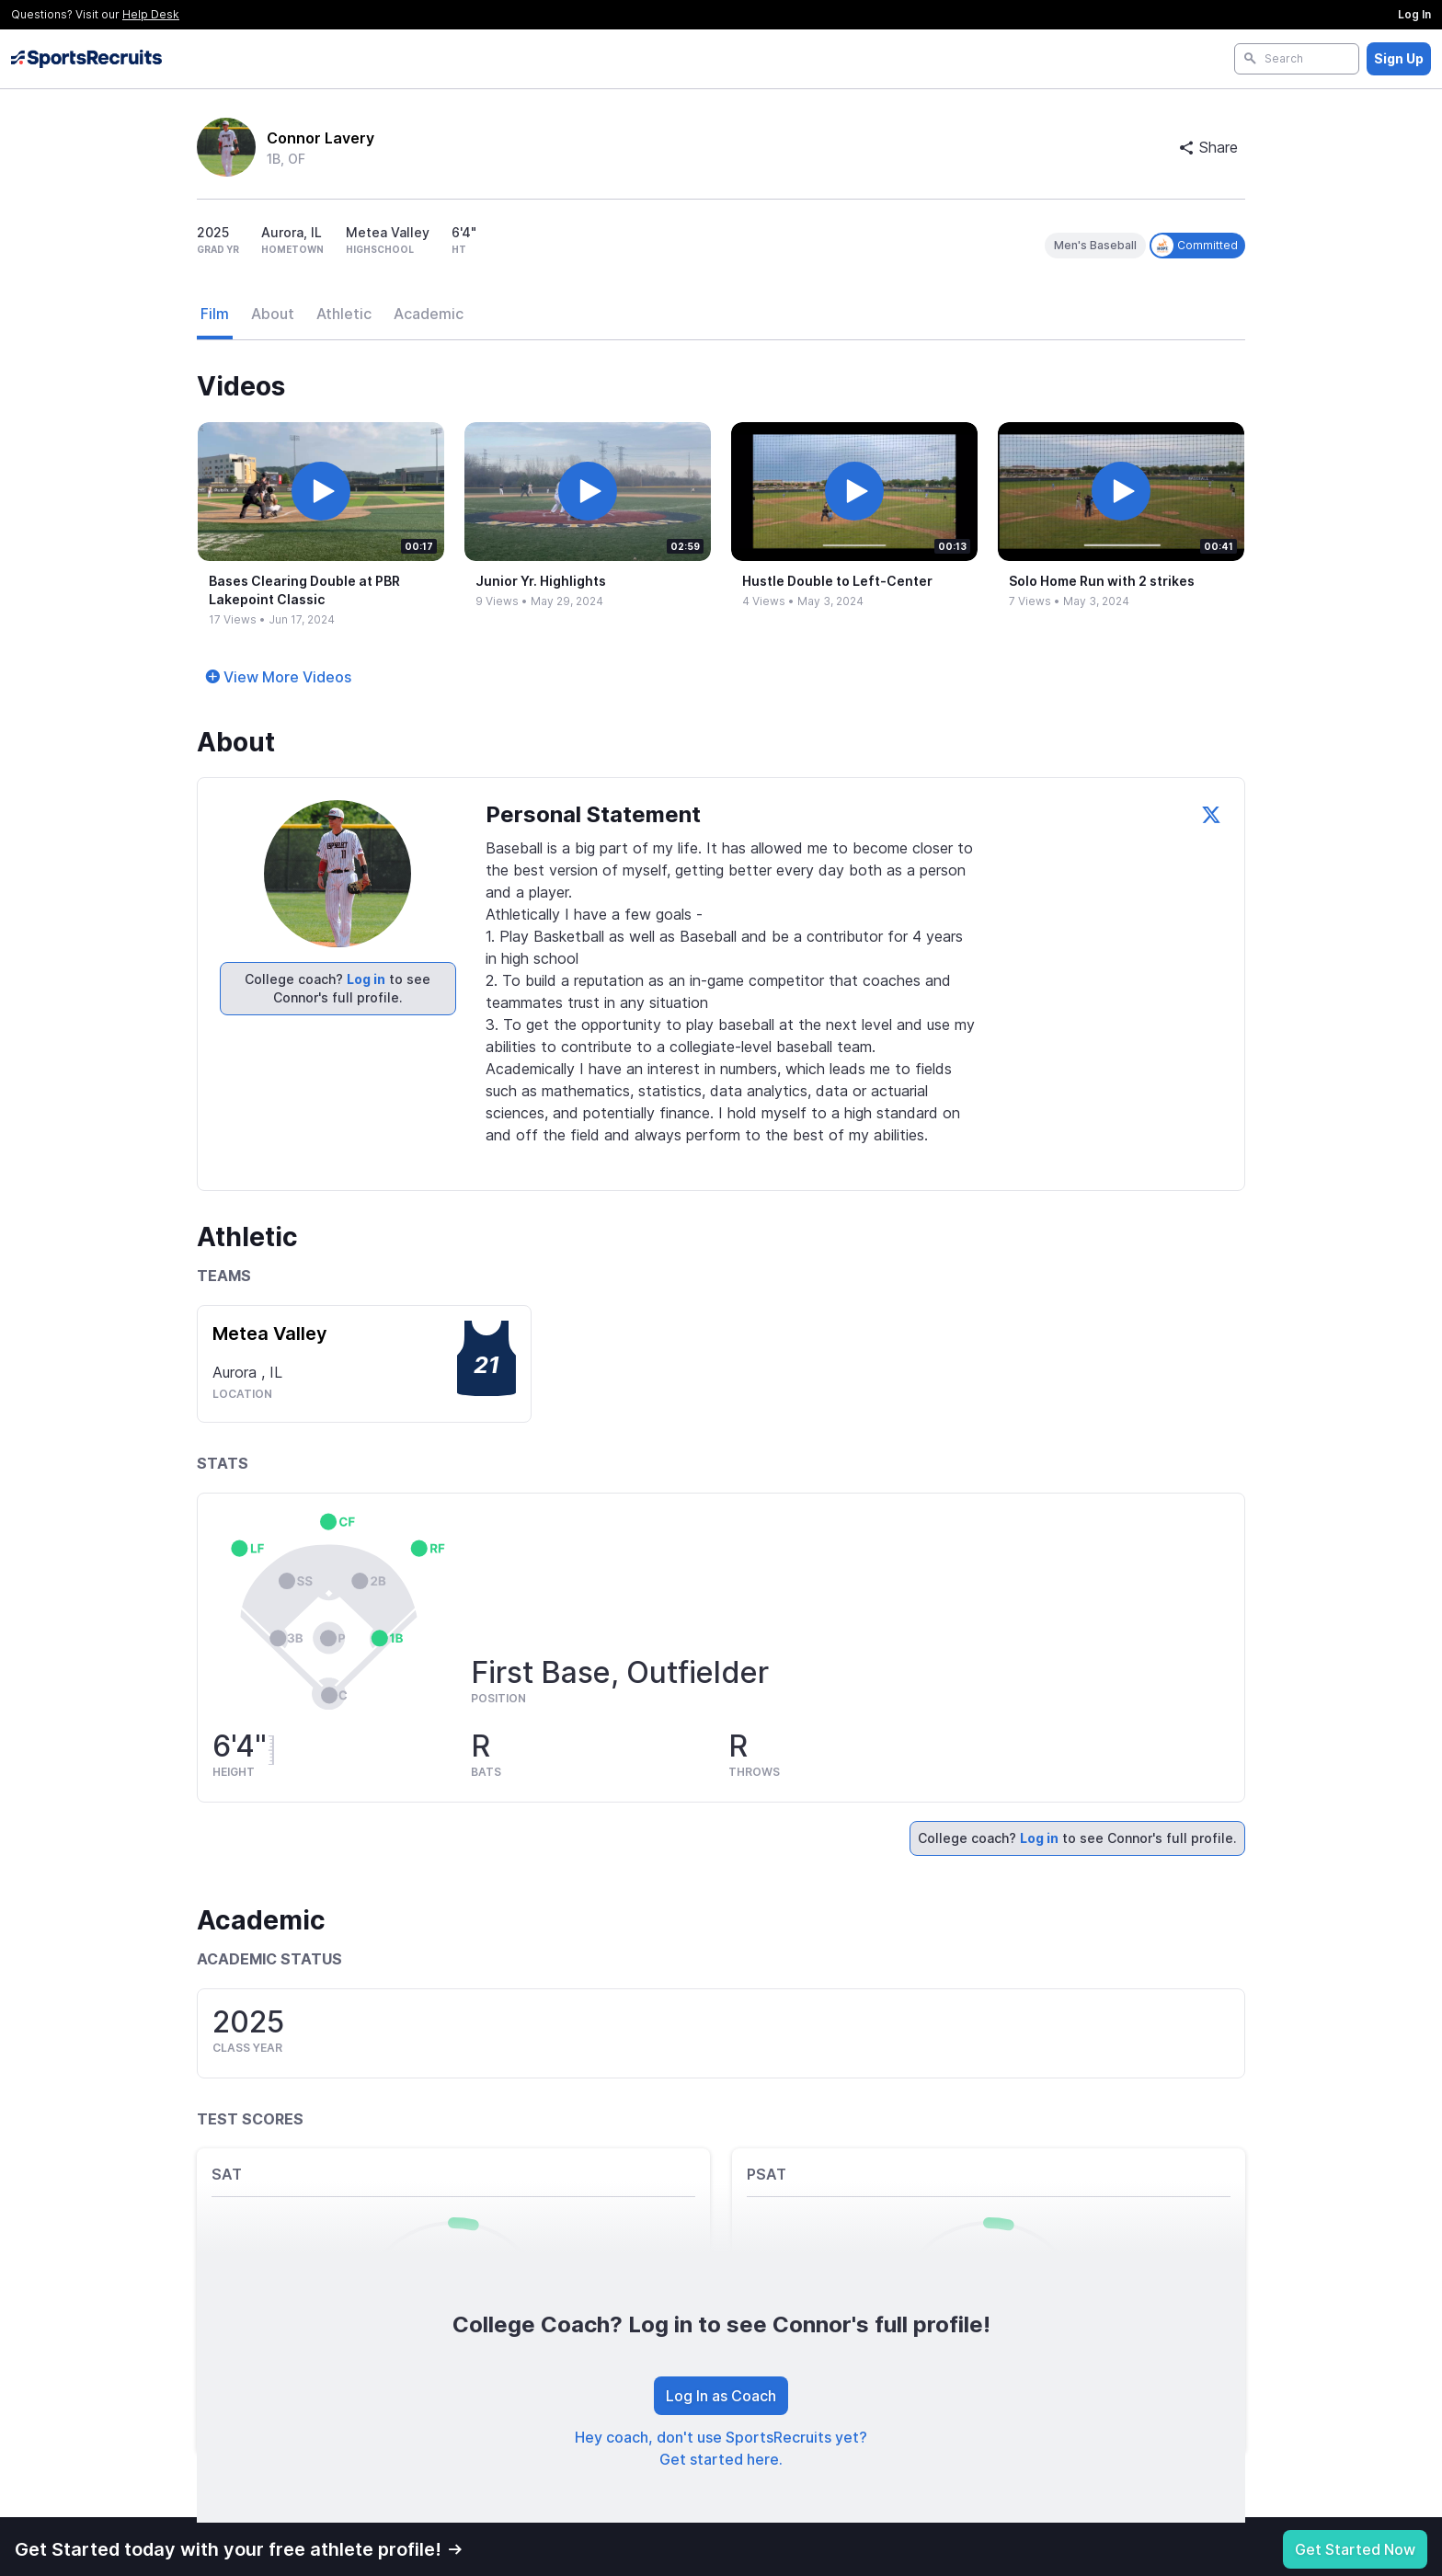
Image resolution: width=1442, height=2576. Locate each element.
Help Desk (150, 14)
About (272, 313)
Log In (1414, 14)
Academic (429, 313)
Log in (366, 979)
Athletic (344, 313)
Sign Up (1399, 58)
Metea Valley (269, 1333)
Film (214, 313)
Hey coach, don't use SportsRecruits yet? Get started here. (721, 2448)
